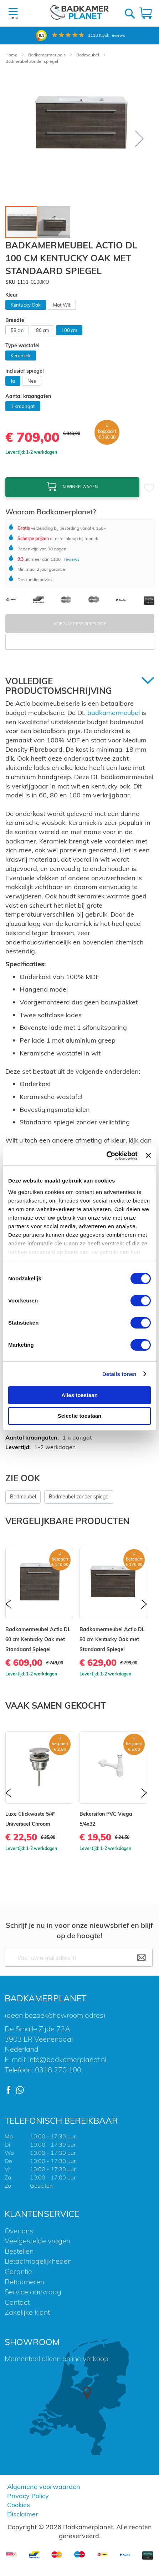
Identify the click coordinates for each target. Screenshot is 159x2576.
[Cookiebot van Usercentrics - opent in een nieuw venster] (106, 1155)
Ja (13, 381)
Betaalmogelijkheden (38, 2261)
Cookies (18, 2505)
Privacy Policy (28, 2496)
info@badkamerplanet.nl (67, 2059)
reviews (71, 559)
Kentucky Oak (26, 305)
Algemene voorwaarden (43, 2486)
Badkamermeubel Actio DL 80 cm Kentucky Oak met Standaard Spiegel (112, 1639)
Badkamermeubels (47, 54)
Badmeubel (88, 54)
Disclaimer (22, 2514)
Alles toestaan (79, 1395)
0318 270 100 (58, 2069)
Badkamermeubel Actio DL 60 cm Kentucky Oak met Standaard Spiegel (38, 1639)
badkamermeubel (113, 713)
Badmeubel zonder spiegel (31, 61)
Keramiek (21, 355)
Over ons (19, 2230)
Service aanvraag (33, 2291)
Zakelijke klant (27, 2312)
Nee (31, 381)
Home (12, 54)
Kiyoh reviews (106, 35)
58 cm (17, 330)
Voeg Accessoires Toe (79, 623)
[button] (139, 138)
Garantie (18, 2271)
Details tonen (119, 1374)
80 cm (42, 330)
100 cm (69, 330)
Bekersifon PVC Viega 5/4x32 (106, 1819)
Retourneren (24, 2281)
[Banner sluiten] (148, 1155)
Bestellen (19, 2251)
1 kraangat (23, 406)
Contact (17, 2302)
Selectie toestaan (80, 1416)
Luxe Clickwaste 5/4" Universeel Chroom (30, 1819)
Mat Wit (62, 305)
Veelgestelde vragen (37, 2240)
